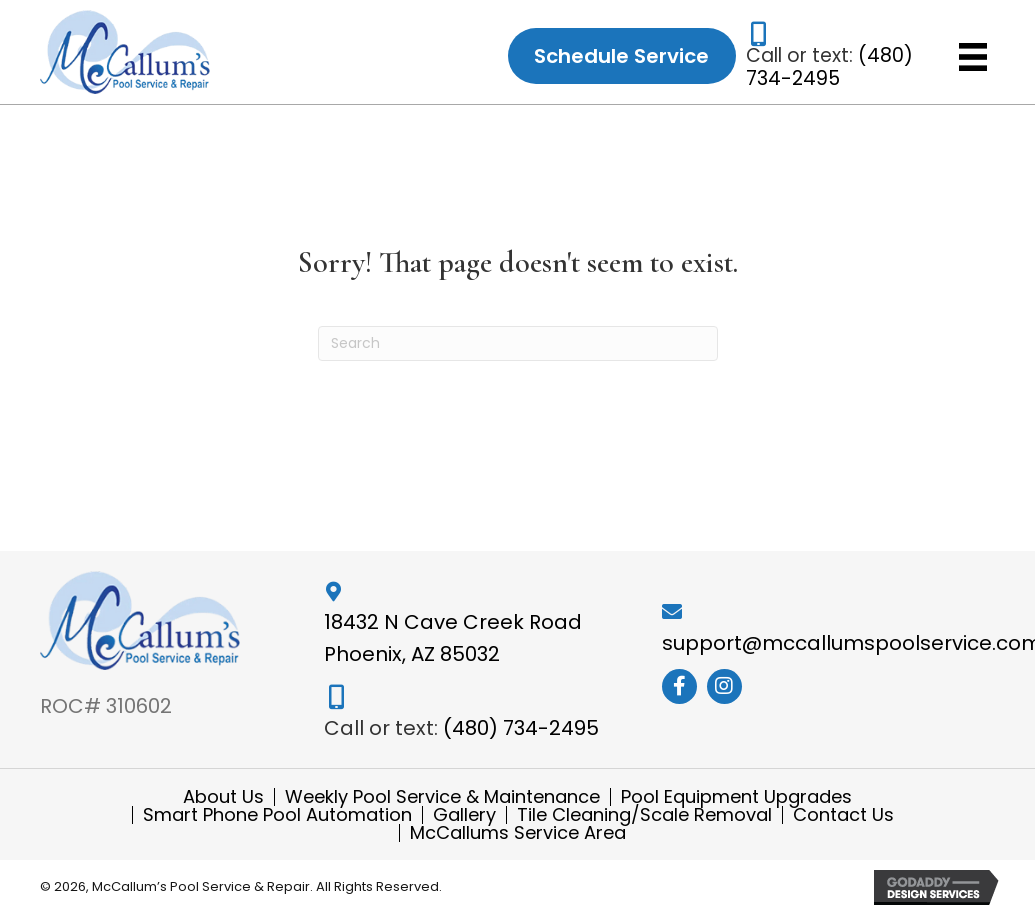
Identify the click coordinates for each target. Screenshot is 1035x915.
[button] (679, 686)
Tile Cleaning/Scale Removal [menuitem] (644, 815)
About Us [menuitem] (223, 797)
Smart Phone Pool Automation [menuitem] (277, 815)
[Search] (518, 343)
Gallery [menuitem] (464, 815)
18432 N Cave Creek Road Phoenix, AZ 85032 (453, 638)
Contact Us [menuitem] (843, 815)
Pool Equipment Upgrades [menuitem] (736, 797)
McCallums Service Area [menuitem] (518, 833)
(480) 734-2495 (829, 67)
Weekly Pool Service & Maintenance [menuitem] (442, 797)
